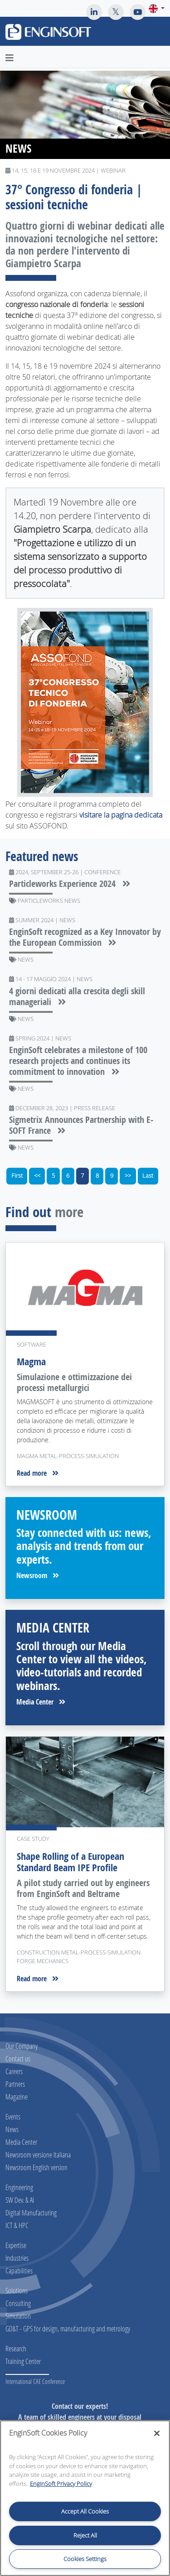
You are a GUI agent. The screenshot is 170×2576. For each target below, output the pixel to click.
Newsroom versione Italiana (38, 2154)
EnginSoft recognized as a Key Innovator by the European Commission (85, 937)
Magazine (16, 2096)
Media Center (40, 1702)
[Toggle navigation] (158, 33)
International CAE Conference (35, 2381)
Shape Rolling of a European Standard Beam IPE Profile (70, 1862)
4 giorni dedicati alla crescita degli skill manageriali (77, 996)
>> (128, 1176)
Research (15, 2348)
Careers (14, 2071)
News (12, 2129)
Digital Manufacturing (31, 2212)
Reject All (85, 2535)
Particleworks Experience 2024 (70, 883)
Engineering (19, 2187)
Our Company (21, 2046)
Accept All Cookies (85, 2511)
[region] (85, 2498)
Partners (15, 2084)
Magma (31, 1361)
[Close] (157, 2433)
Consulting (18, 2303)
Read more (37, 1473)
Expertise (15, 2245)
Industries (17, 2258)
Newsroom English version (36, 2167)
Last (147, 1176)
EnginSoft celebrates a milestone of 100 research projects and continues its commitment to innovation (78, 1061)
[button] (157, 8)
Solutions (16, 2290)
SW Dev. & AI (19, 2200)
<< (37, 1176)
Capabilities (19, 2270)
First (17, 1176)
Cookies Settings (85, 2559)
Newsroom (37, 1575)
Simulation (18, 2316)
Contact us (17, 2058)
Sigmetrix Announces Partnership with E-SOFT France (81, 1124)
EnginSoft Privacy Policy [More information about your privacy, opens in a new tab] (61, 2484)
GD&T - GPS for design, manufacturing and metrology (67, 2328)
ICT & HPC (17, 2225)
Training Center (23, 2361)
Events (12, 2116)
